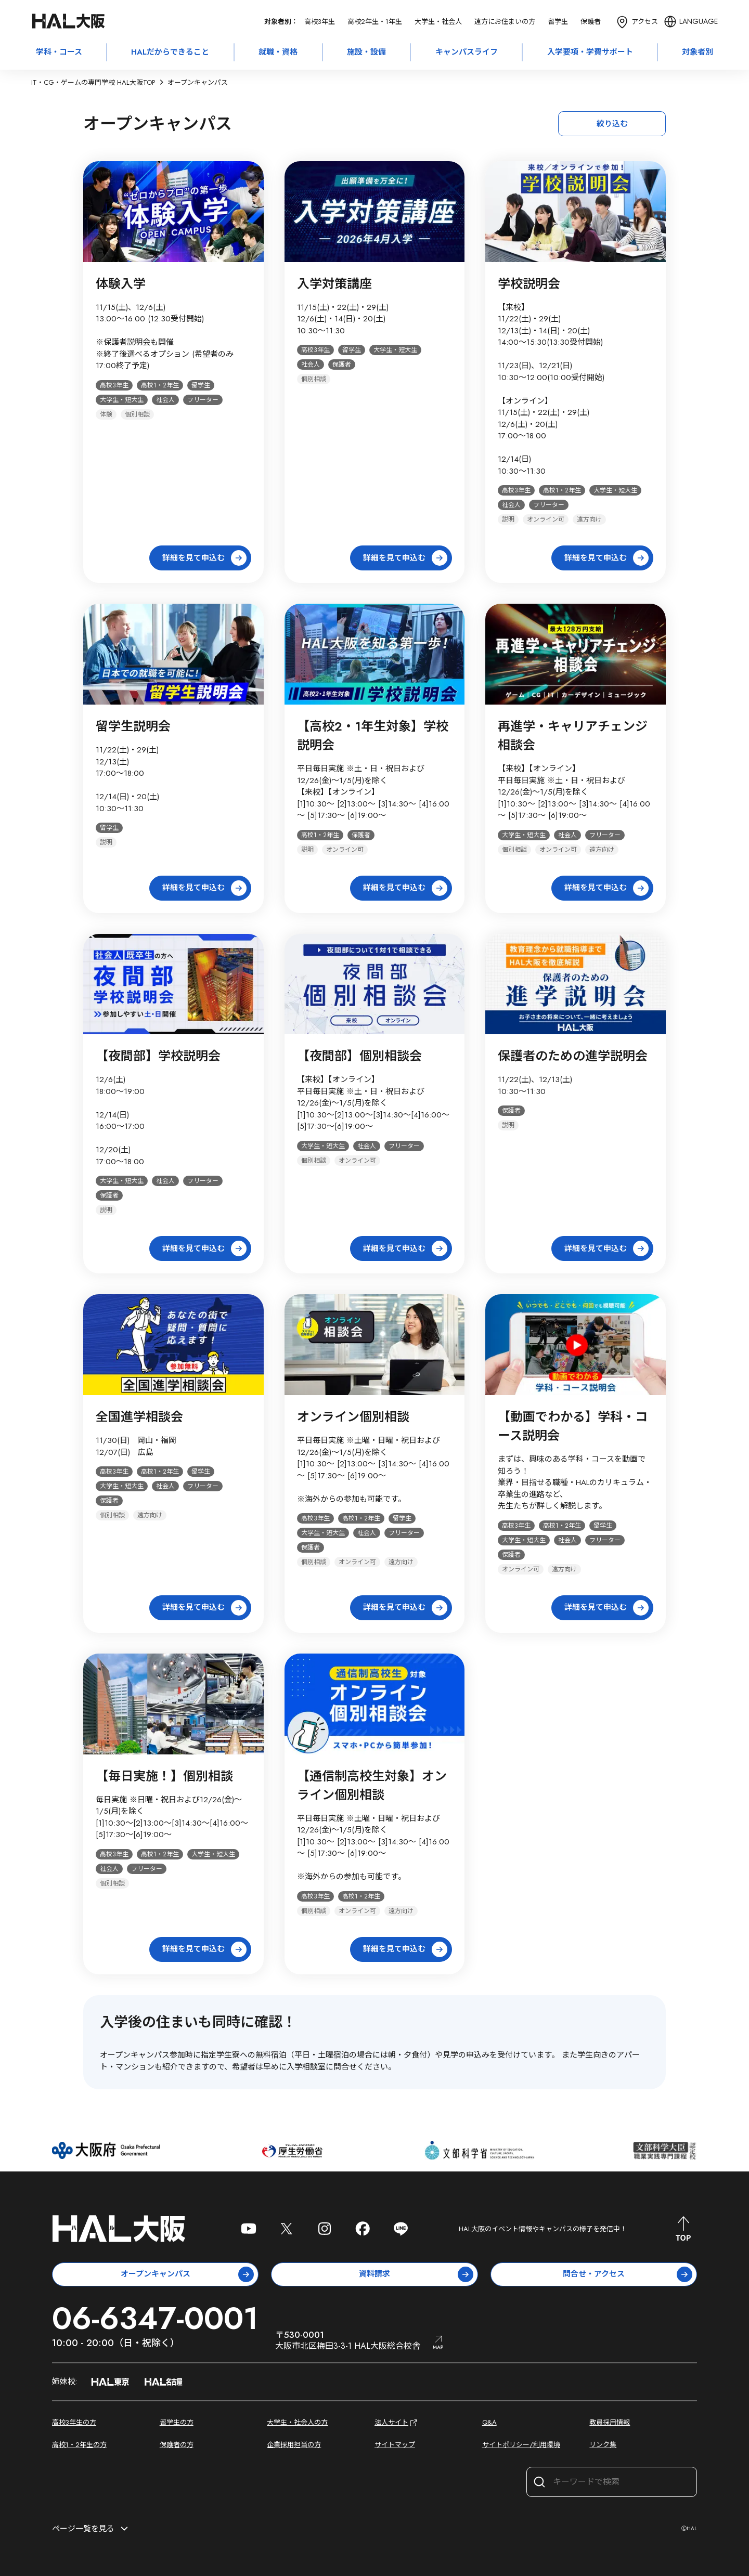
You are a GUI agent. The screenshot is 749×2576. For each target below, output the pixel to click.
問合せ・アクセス (627, 2274)
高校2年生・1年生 (374, 22)
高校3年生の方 (74, 2422)
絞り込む (612, 123)
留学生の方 (176, 2422)
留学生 (558, 22)
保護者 (590, 22)
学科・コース (59, 52)
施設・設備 (366, 52)
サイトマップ (394, 2445)
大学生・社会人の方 (297, 2422)
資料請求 (416, 2274)
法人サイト (396, 2422)
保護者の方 (176, 2445)
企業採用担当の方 (294, 2445)
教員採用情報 (609, 2422)
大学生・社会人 (438, 22)
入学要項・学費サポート (590, 52)
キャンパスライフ (466, 52)
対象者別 (697, 52)
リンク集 (602, 2445)
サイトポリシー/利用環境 (521, 2445)
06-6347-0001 (155, 2318)
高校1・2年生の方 (79, 2445)
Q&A (489, 2422)
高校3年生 (319, 22)
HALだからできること (170, 52)
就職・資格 (278, 52)
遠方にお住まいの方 (504, 22)
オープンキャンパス (187, 2274)
